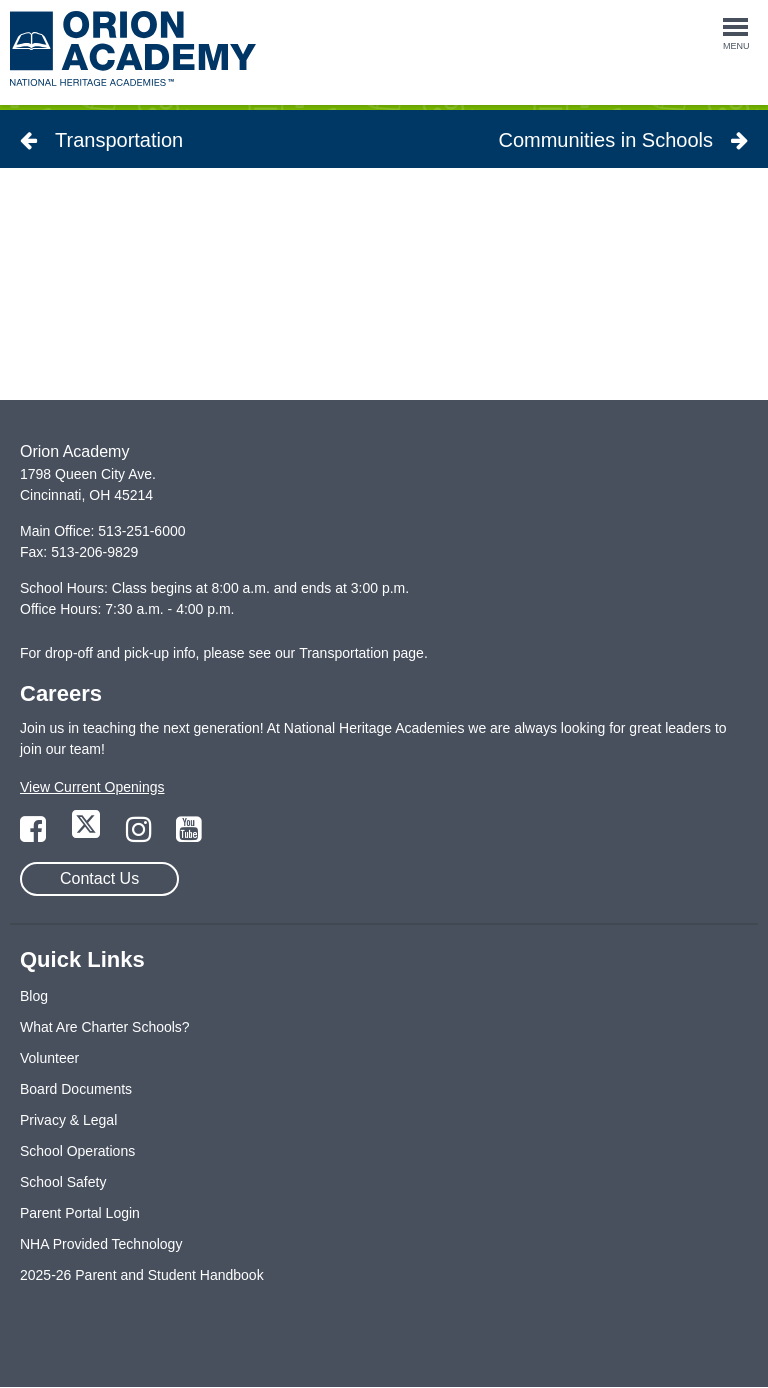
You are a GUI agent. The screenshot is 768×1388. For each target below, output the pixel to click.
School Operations (77, 1151)
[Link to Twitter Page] (88, 835)
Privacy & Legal (68, 1120)
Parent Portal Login (80, 1213)
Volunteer (49, 1058)
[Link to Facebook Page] (35, 835)
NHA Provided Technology (101, 1244)
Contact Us (99, 878)
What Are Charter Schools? (105, 1027)
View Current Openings (92, 787)
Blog (34, 996)
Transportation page (361, 653)
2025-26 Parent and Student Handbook (142, 1275)
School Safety (63, 1182)
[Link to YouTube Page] (189, 835)
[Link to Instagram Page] (141, 835)
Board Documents (76, 1089)
